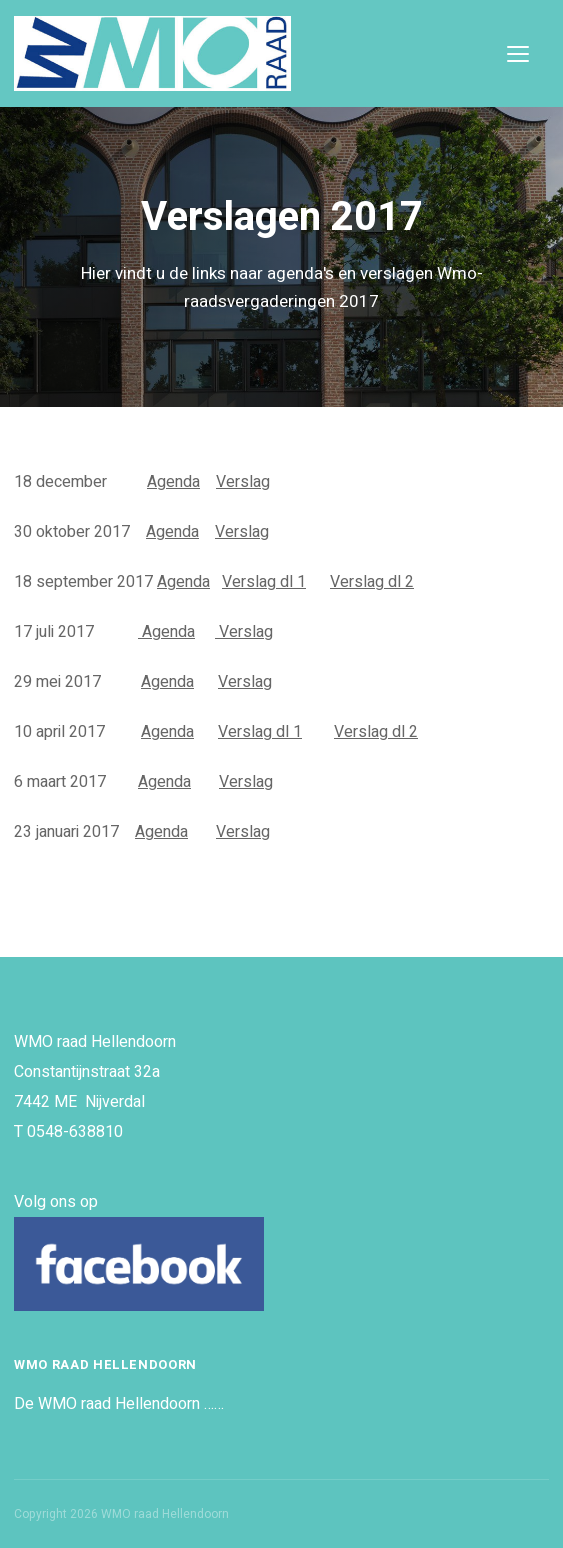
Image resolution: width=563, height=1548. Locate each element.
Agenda (173, 482)
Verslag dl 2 (372, 582)
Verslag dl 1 (264, 582)
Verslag (243, 482)
